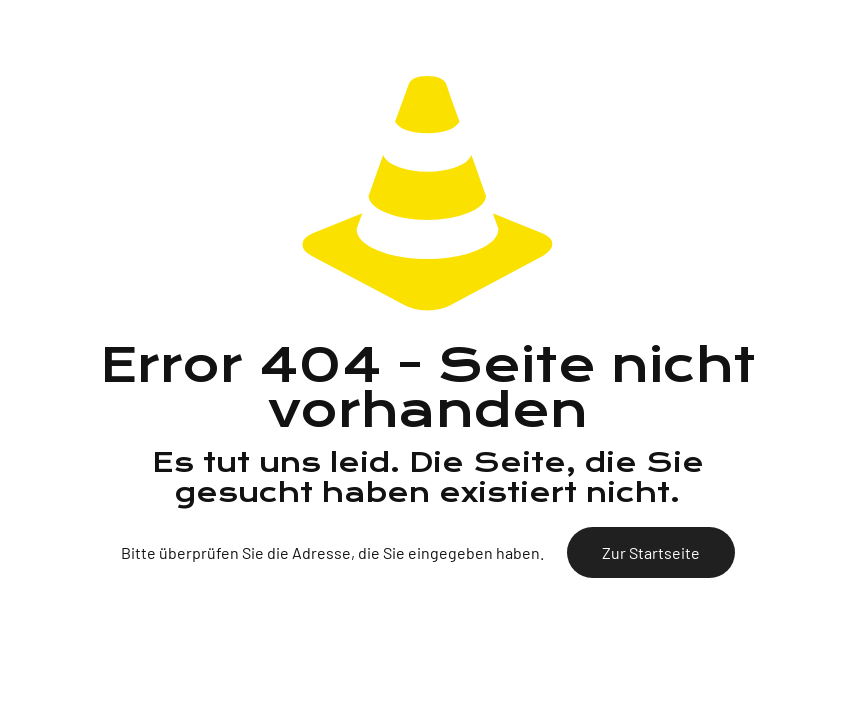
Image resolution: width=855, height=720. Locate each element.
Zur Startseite (651, 552)
